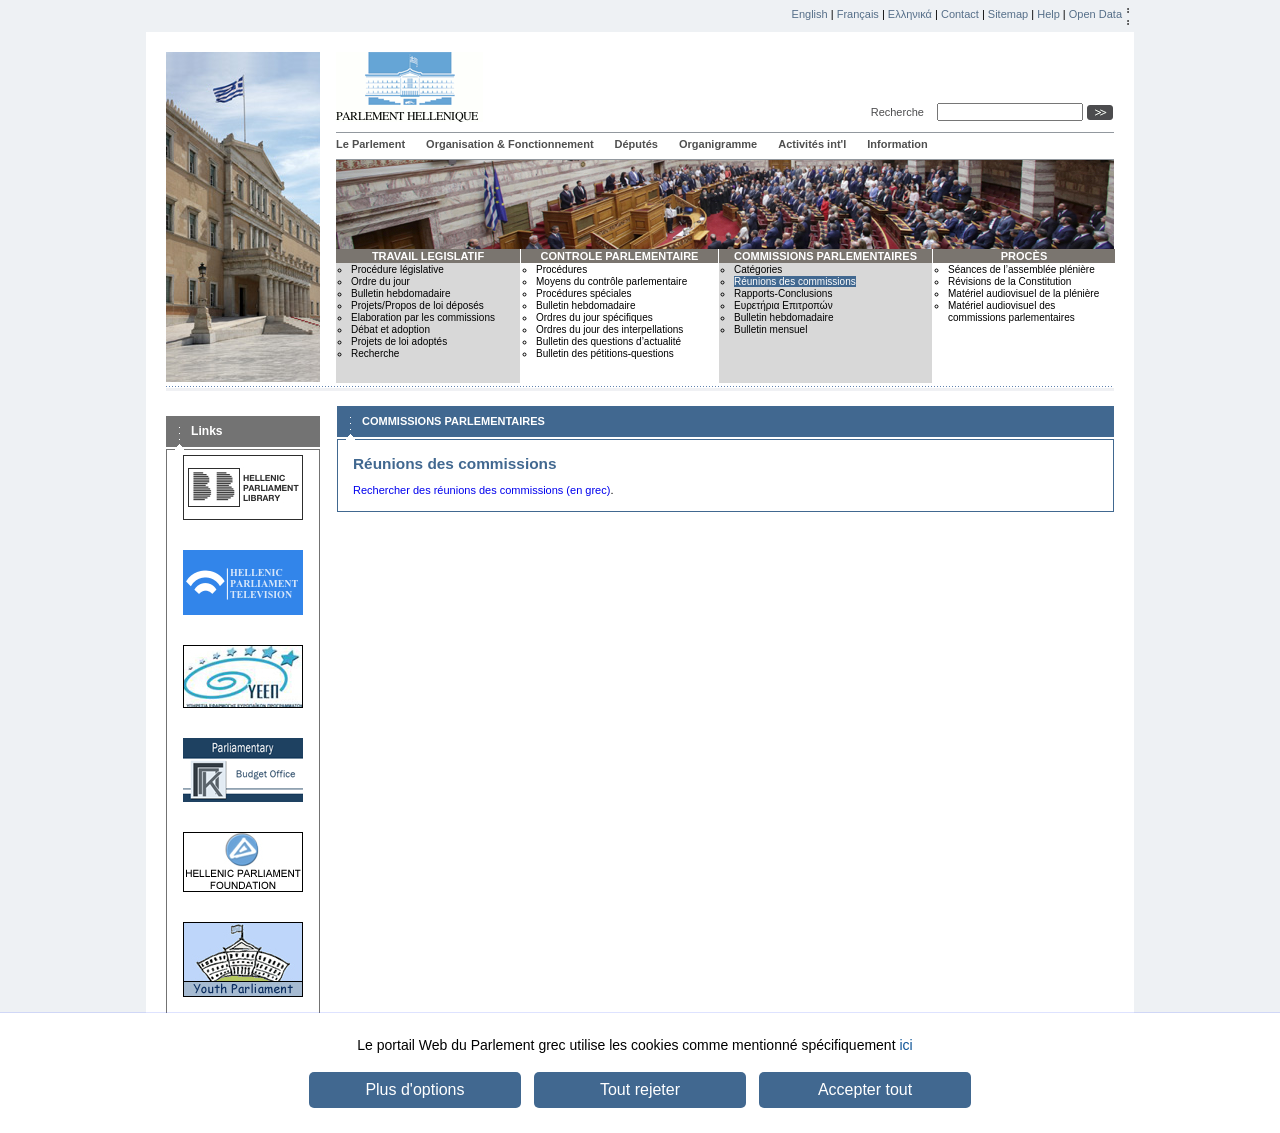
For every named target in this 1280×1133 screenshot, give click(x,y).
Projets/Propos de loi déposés (417, 305)
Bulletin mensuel (770, 329)
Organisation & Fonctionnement (509, 144)
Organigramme (718, 144)
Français (858, 14)
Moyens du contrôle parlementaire (611, 281)
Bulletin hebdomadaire (401, 293)
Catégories (758, 269)
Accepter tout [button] (865, 1089)
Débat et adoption (390, 329)
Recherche (900, 112)
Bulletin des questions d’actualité (608, 341)
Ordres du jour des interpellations (609, 329)
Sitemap (1008, 14)
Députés (636, 144)
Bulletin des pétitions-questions (605, 353)
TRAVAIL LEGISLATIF (428, 256)
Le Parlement (370, 144)
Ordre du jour (380, 281)
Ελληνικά (910, 14)
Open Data (1095, 14)
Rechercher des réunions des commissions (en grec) (481, 490)
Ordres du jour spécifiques (594, 317)
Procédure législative (397, 269)
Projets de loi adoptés (399, 341)
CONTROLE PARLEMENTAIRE (620, 256)
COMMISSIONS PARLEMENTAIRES (825, 256)
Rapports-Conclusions (783, 293)
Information (897, 144)
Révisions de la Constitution (1009, 281)
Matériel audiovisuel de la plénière (1023, 293)
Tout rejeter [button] (640, 1089)
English (810, 14)
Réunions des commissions (795, 281)
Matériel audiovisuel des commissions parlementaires (1011, 311)
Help (1048, 14)
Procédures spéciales (584, 293)
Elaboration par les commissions (423, 317)
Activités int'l (812, 144)
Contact (960, 14)
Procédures (561, 269)
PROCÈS (1024, 256)
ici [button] (905, 1045)
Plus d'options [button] (414, 1089)
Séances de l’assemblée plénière (1021, 269)
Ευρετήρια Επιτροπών (783, 305)
